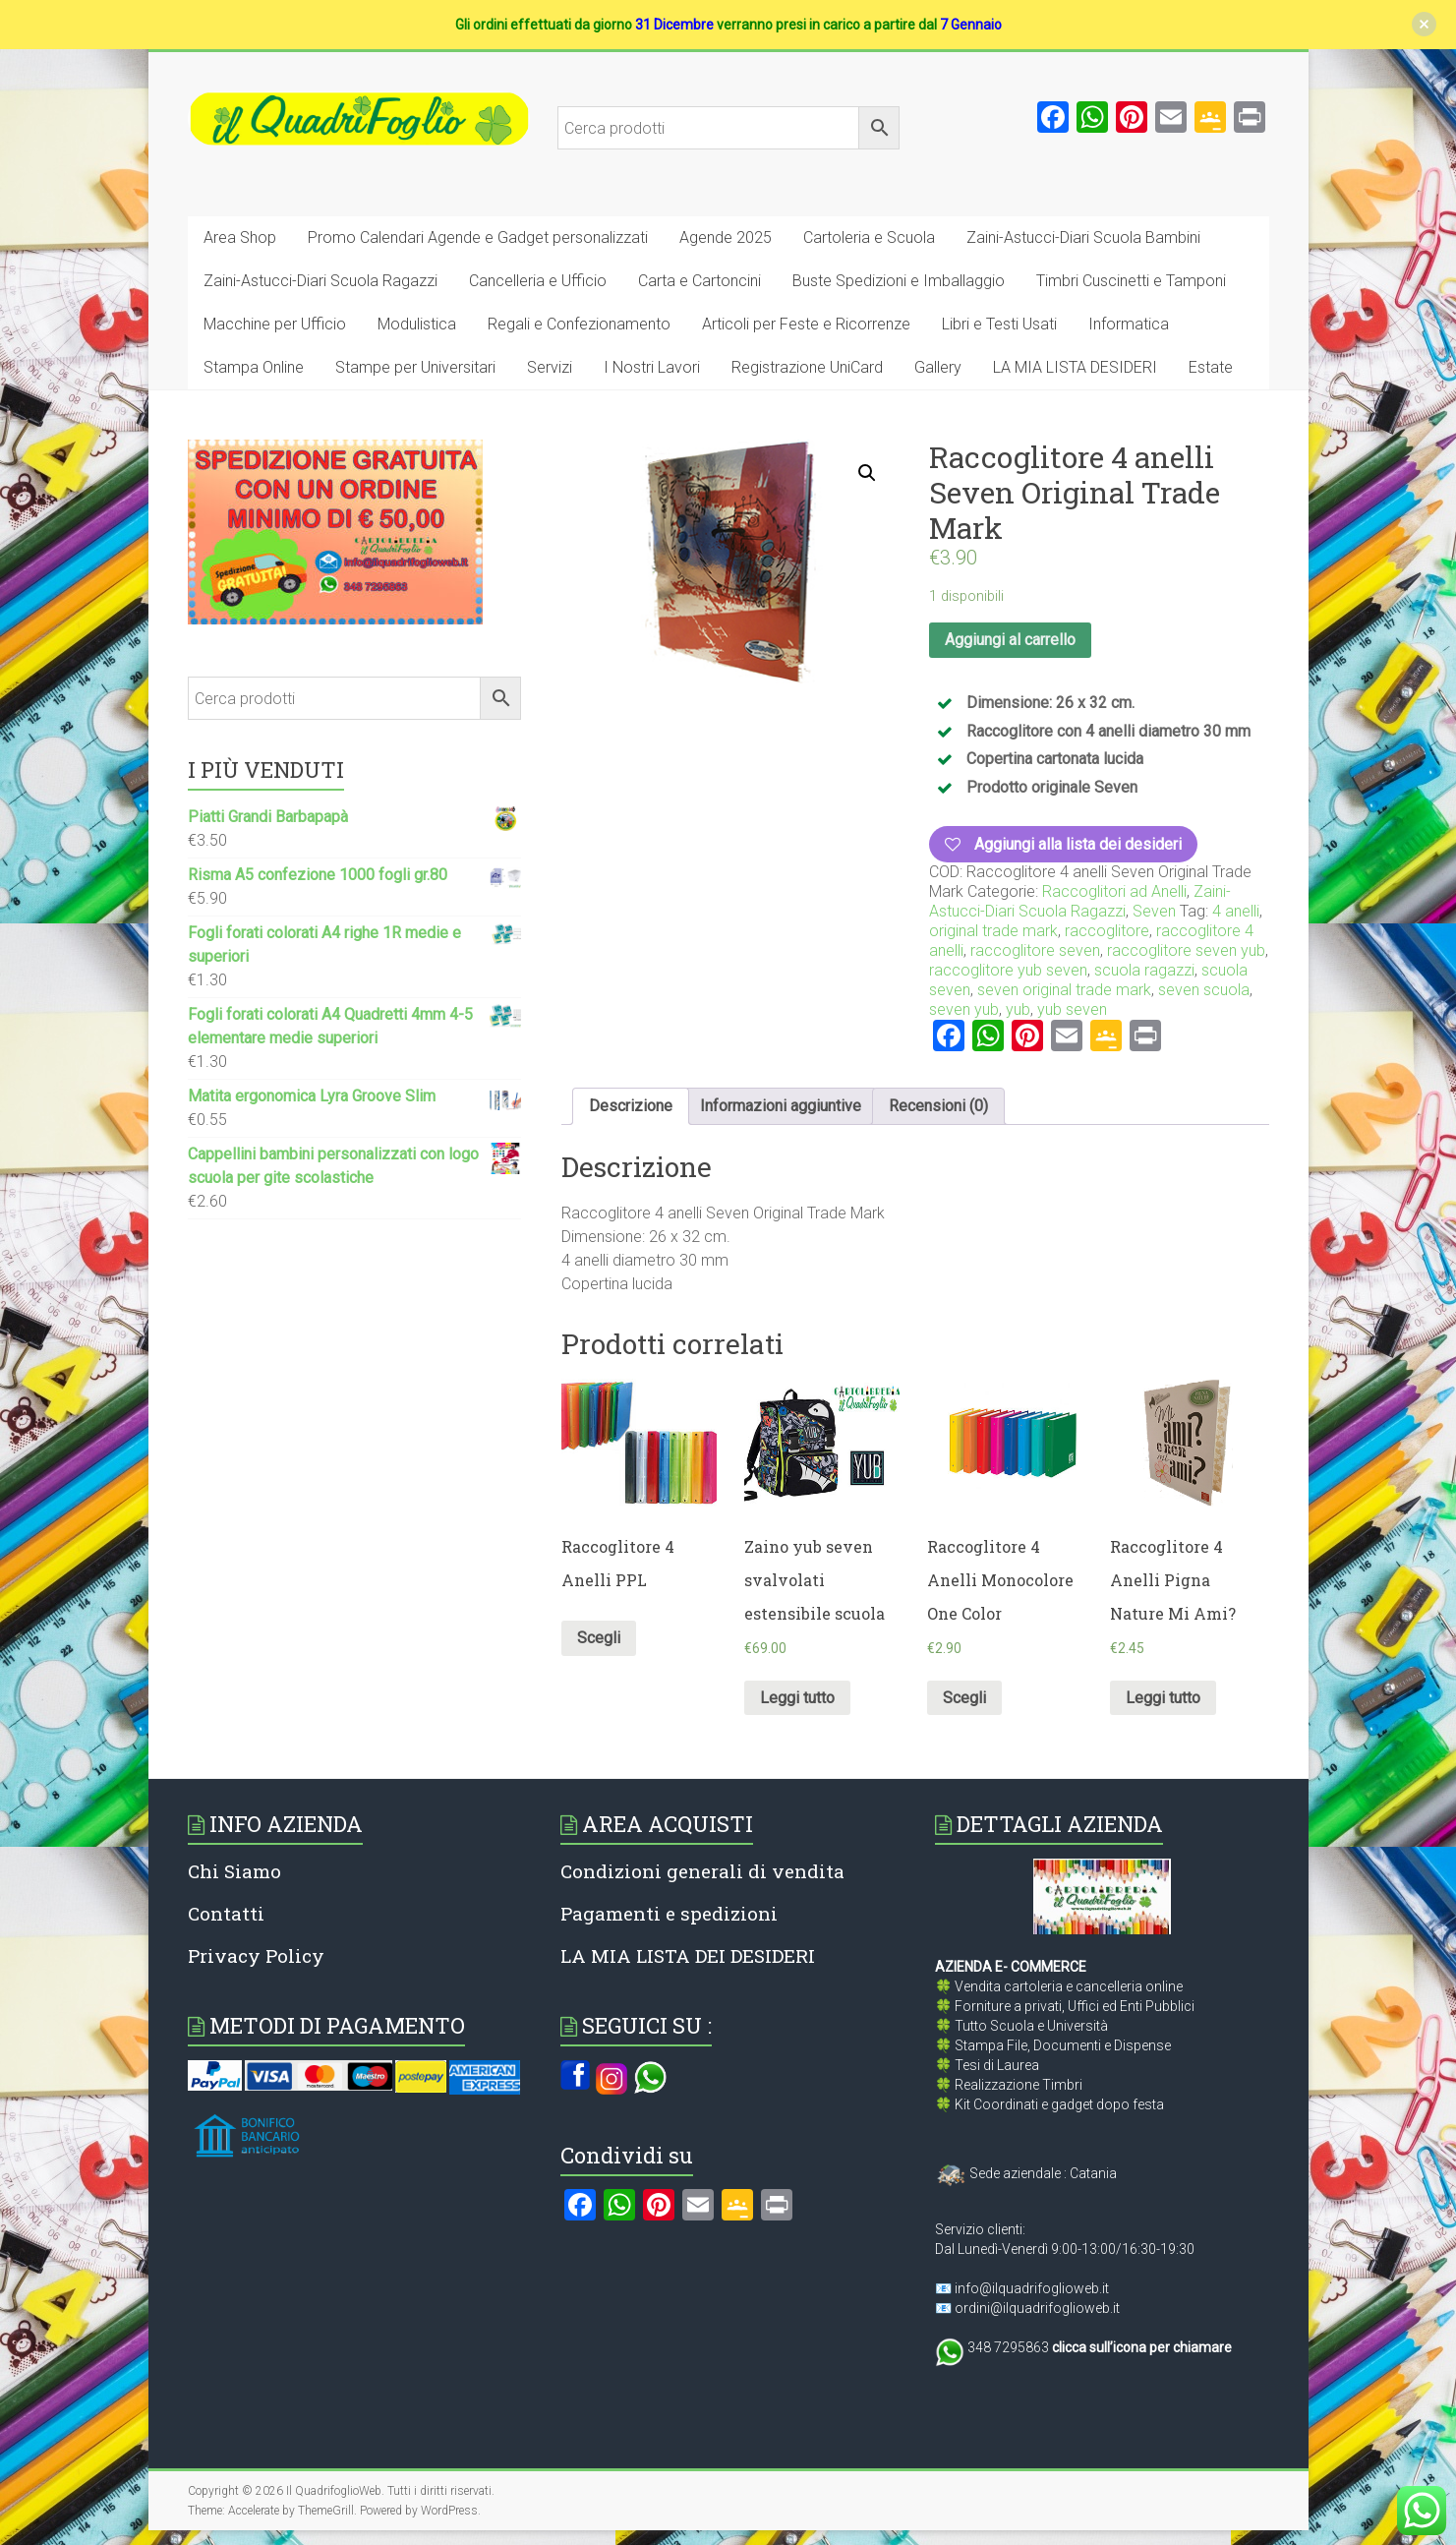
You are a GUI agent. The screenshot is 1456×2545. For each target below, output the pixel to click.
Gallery (937, 367)
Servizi (549, 367)
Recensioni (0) (938, 1105)
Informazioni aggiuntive (780, 1105)
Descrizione (630, 1105)
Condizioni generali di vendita (702, 1871)
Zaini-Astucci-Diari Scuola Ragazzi (320, 280)
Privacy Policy (256, 1955)
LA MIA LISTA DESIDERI (1075, 367)
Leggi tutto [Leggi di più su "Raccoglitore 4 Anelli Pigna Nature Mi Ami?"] (1163, 1697)
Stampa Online (254, 367)
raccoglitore (1107, 930)
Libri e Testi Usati (999, 324)
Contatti (226, 1913)
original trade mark (993, 930)
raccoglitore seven (1035, 950)
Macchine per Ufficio (275, 324)
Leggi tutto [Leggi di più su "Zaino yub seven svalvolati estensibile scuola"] (797, 1697)
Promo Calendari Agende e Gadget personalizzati (478, 237)
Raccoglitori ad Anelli (1114, 891)
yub (1018, 1009)
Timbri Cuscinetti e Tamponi (1131, 280)
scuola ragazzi (1144, 970)
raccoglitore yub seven (1008, 970)
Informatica (1128, 324)
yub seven (1072, 1009)
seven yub (964, 1009)
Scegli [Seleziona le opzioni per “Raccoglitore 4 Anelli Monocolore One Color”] (964, 1697)
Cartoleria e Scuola (869, 237)
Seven (1154, 911)
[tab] (630, 1106)
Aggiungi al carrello (1010, 639)
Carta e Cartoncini (699, 280)
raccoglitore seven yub (1186, 950)
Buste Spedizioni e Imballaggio (898, 280)
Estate (1211, 367)
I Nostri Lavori (652, 367)
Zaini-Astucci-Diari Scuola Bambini (1083, 237)
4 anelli (1235, 911)
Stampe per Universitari (415, 367)
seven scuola (1204, 989)
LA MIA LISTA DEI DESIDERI (687, 1955)
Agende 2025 (725, 237)
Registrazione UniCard (807, 367)
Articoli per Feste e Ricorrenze (806, 324)
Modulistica (417, 324)
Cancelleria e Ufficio (538, 280)
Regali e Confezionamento (579, 324)
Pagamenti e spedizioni (669, 1913)
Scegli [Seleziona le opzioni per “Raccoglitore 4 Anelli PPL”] (598, 1637)
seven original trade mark (1064, 989)
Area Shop (240, 237)
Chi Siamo (234, 1871)
